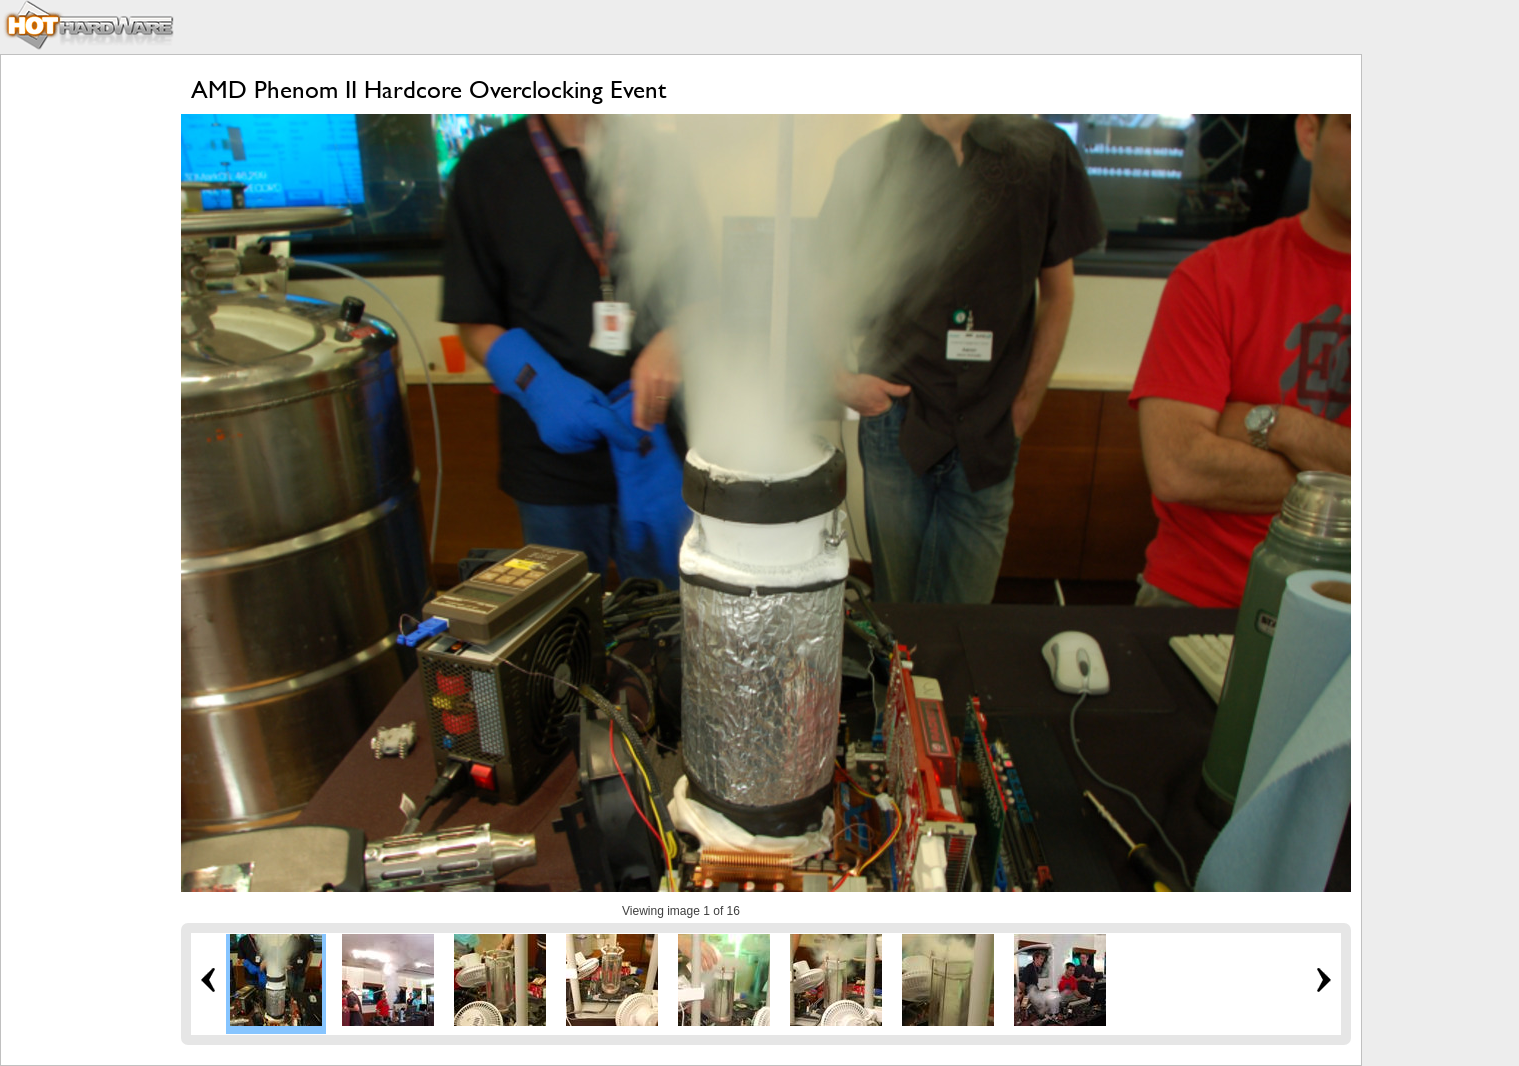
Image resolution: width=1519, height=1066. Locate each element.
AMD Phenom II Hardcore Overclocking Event (428, 89)
